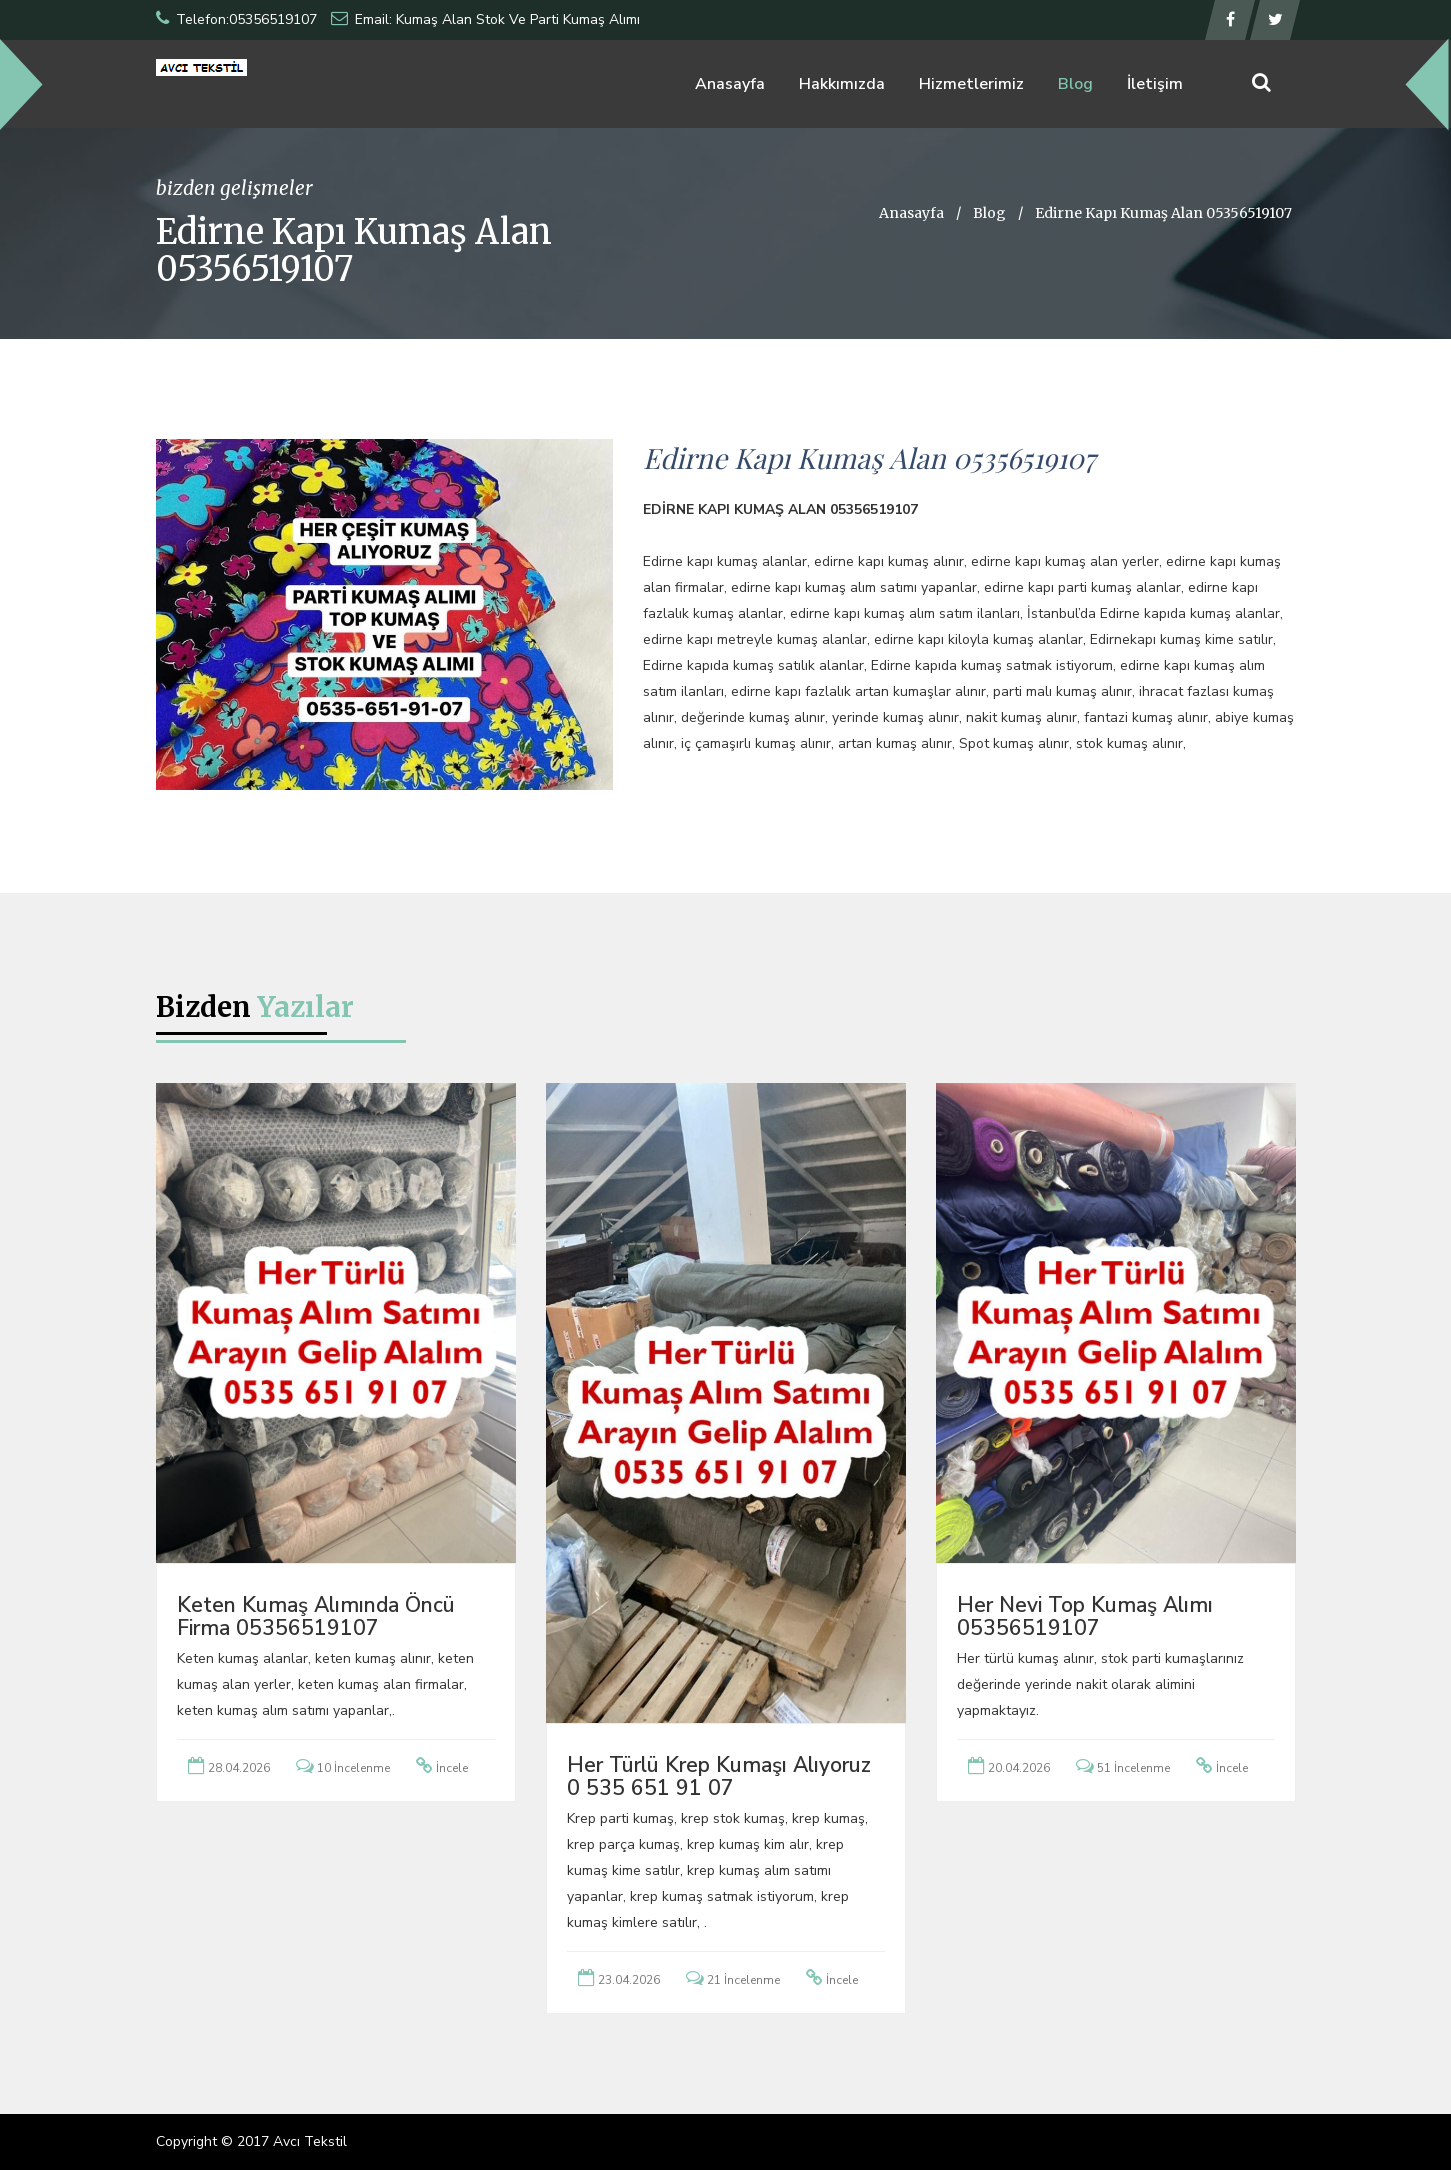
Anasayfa (730, 84)
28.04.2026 (239, 1768)
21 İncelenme (743, 1980)
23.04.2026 (629, 1980)
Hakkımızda (842, 84)
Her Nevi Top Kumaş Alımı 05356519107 (1085, 1616)
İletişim (1155, 84)
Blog (1075, 84)
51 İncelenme (1133, 1768)
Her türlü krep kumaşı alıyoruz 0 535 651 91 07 (719, 1776)
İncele (452, 1768)
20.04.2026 (1019, 1768)
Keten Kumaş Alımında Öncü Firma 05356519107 (316, 1616)
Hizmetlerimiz (971, 84)
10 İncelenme (353, 1768)
